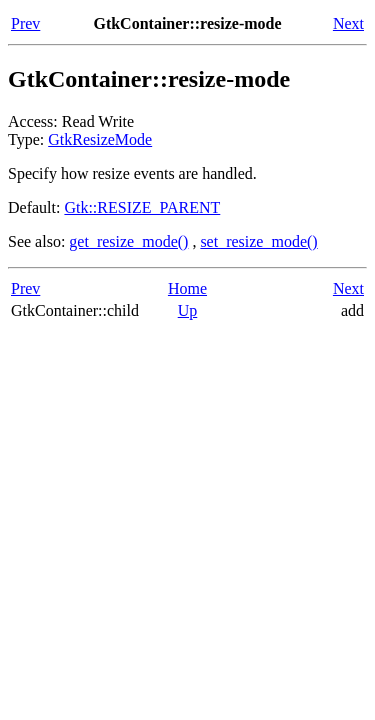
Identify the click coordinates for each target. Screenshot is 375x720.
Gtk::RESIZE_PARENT (142, 207)
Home (187, 288)
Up (188, 310)
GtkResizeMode (100, 139)
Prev (25, 23)
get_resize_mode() (128, 241)
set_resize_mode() (258, 241)
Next (348, 23)
